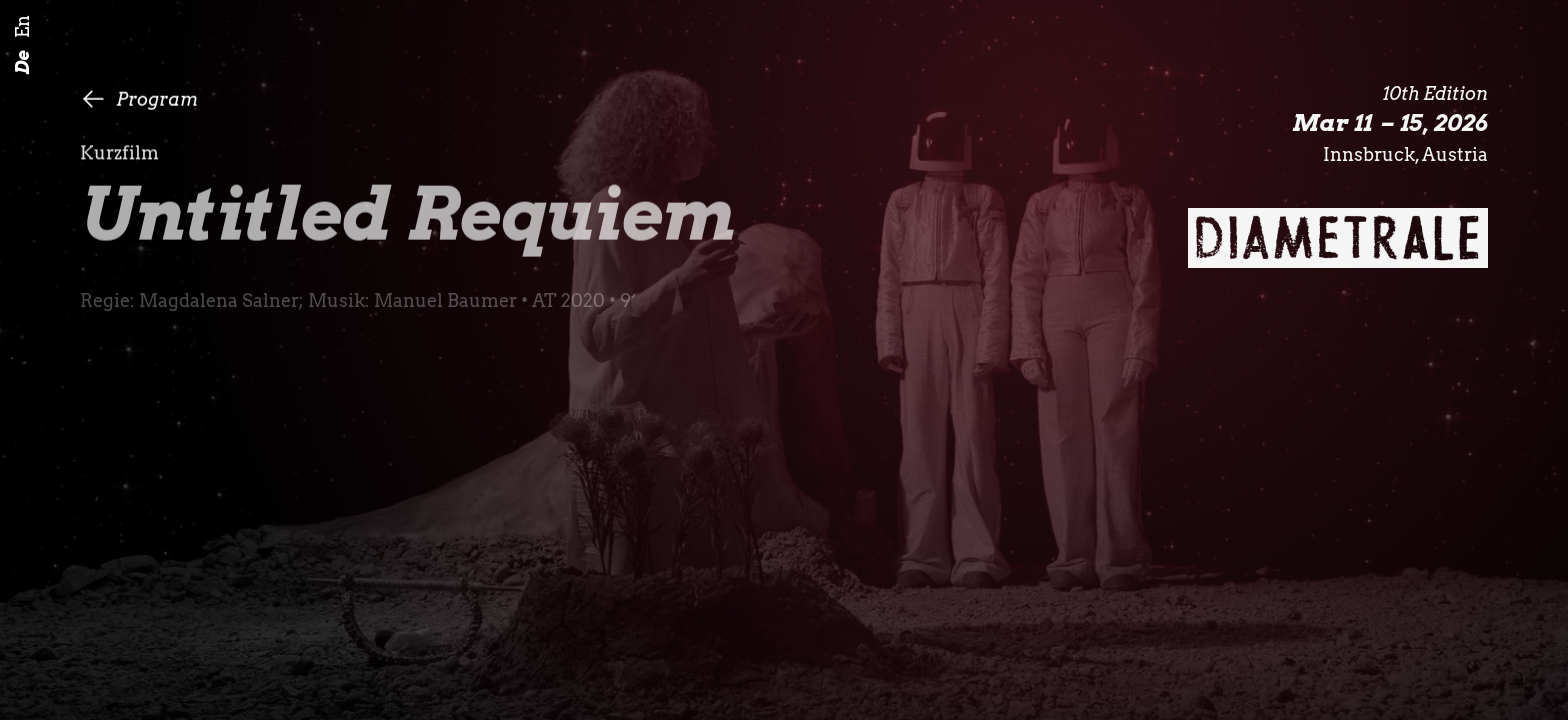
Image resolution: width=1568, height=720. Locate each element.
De (22, 63)
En (22, 27)
